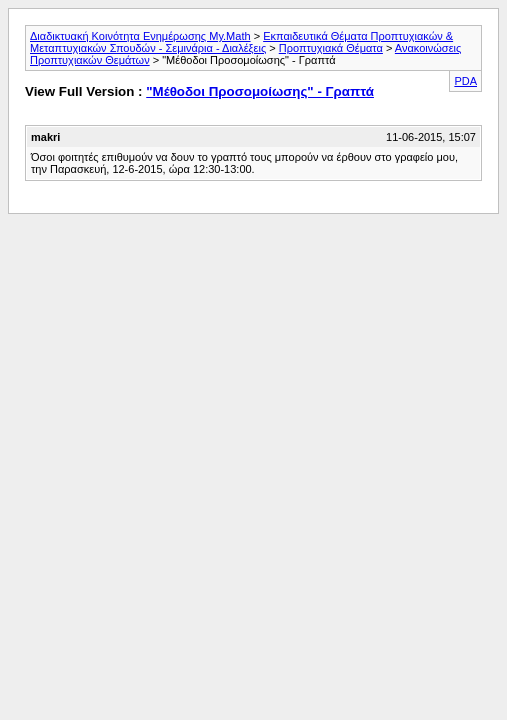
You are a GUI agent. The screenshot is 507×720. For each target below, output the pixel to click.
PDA (465, 81)
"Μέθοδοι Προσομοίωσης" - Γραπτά (260, 91)
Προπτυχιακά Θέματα (331, 48)
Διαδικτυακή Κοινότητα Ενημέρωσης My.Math (140, 36)
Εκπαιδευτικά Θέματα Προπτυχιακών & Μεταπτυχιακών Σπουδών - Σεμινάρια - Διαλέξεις (241, 42)
